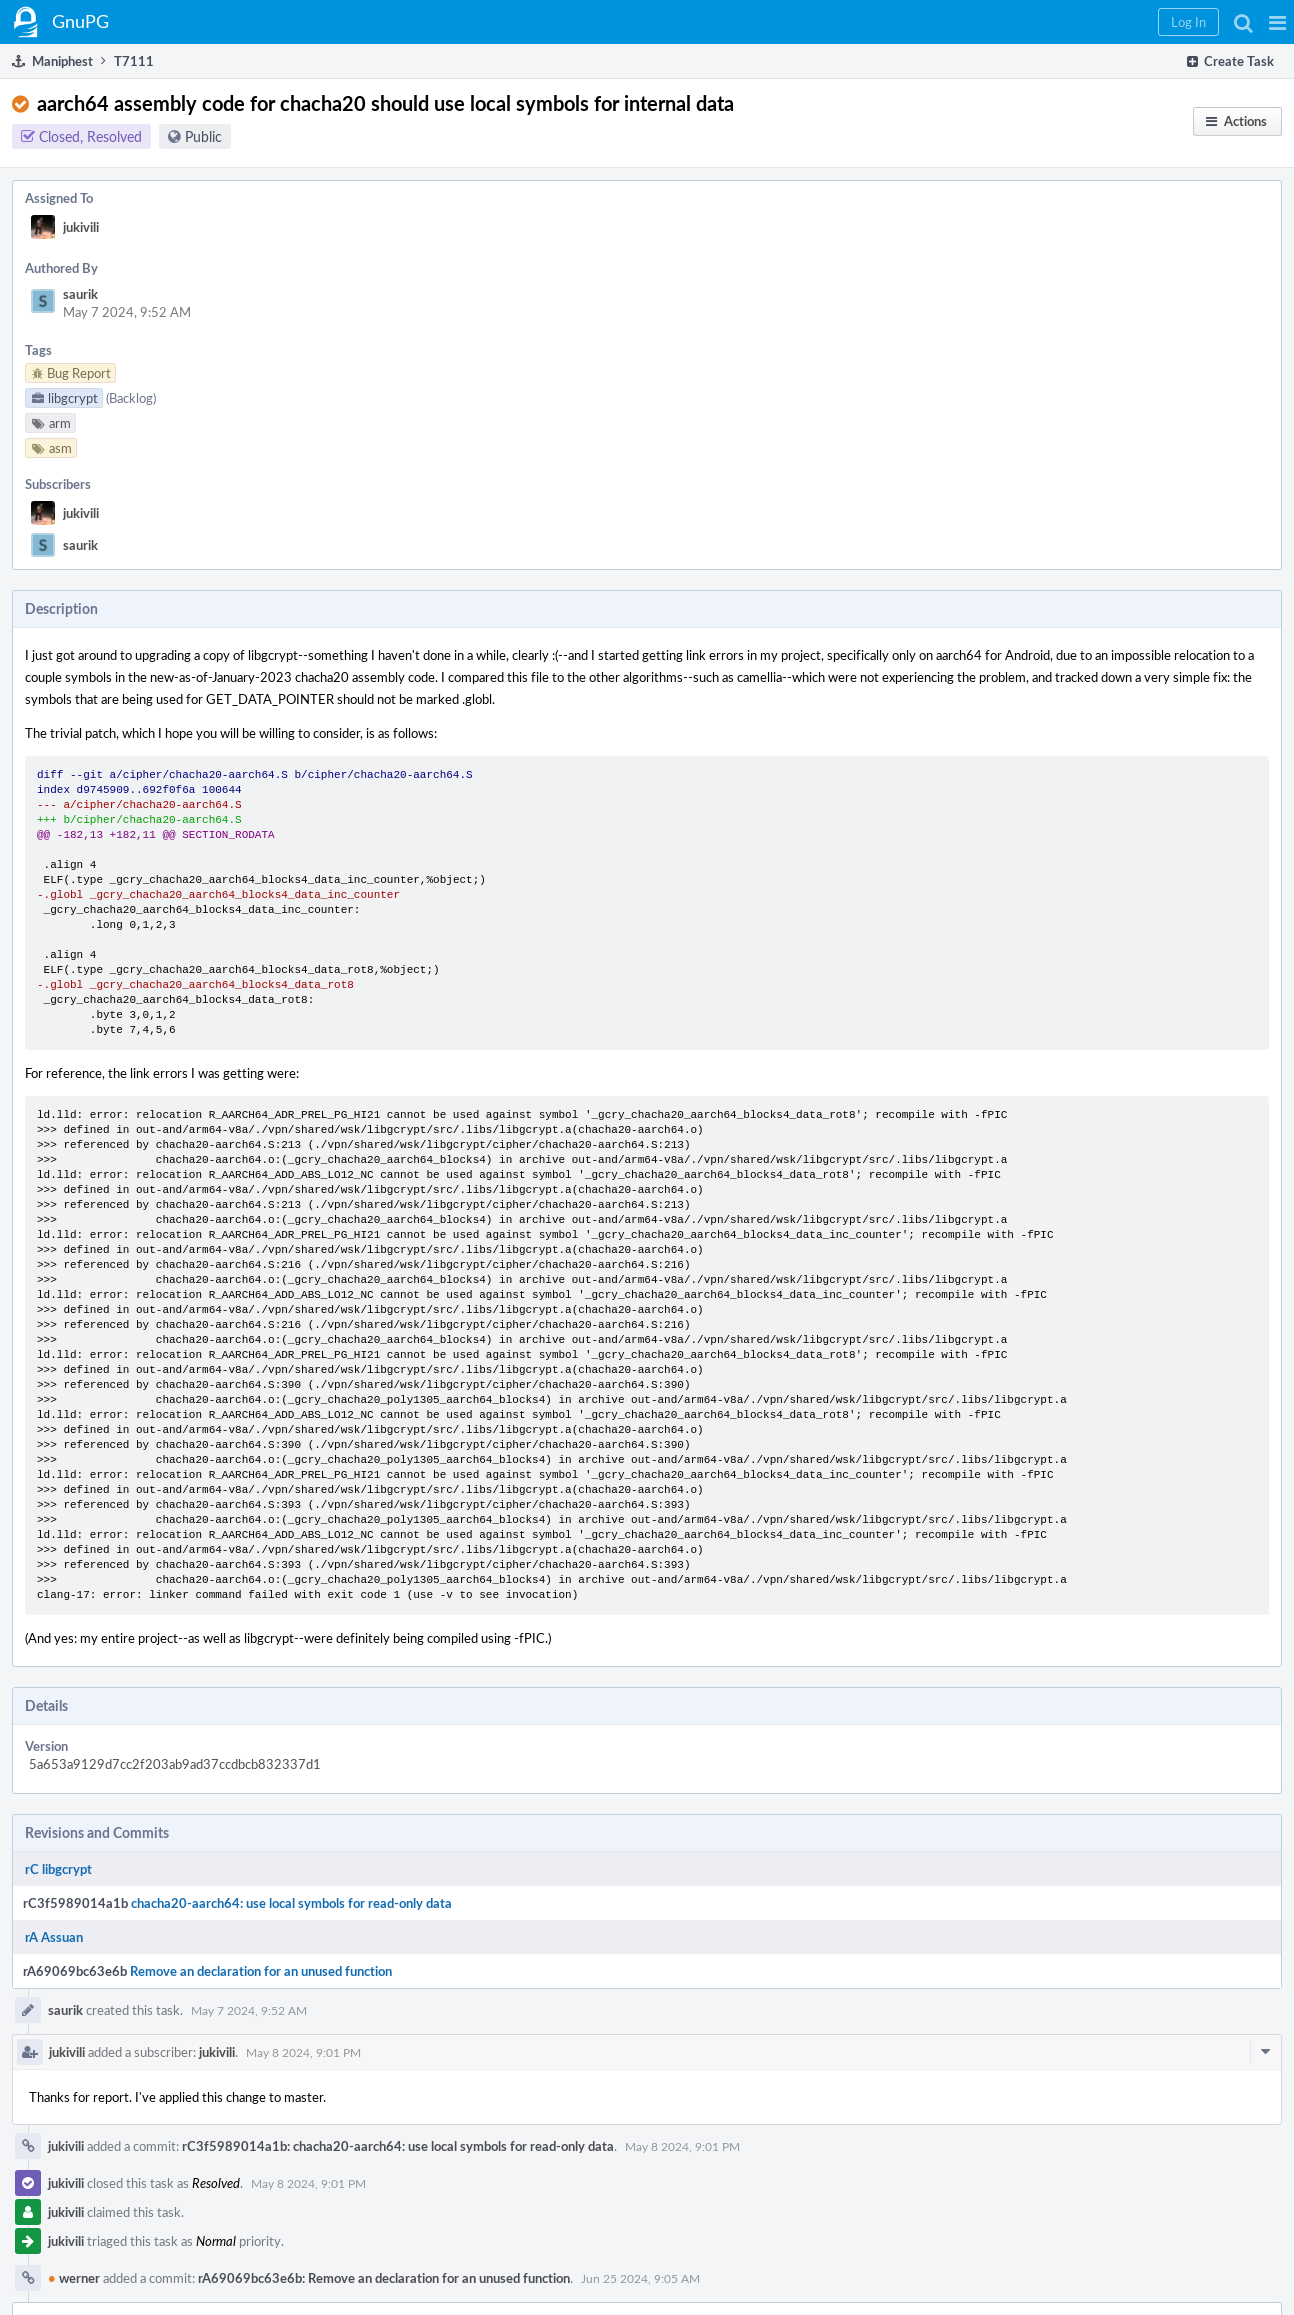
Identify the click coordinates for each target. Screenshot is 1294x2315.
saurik (80, 294)
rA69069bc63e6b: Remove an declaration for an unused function (384, 2278)
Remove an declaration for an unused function (261, 1971)
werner (74, 2278)
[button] (1277, 22)
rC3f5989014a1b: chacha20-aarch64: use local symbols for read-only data (398, 2146)
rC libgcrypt (58, 1869)
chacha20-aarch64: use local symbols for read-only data (291, 1903)
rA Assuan (54, 1937)
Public (203, 136)
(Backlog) (131, 398)
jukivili (81, 227)
